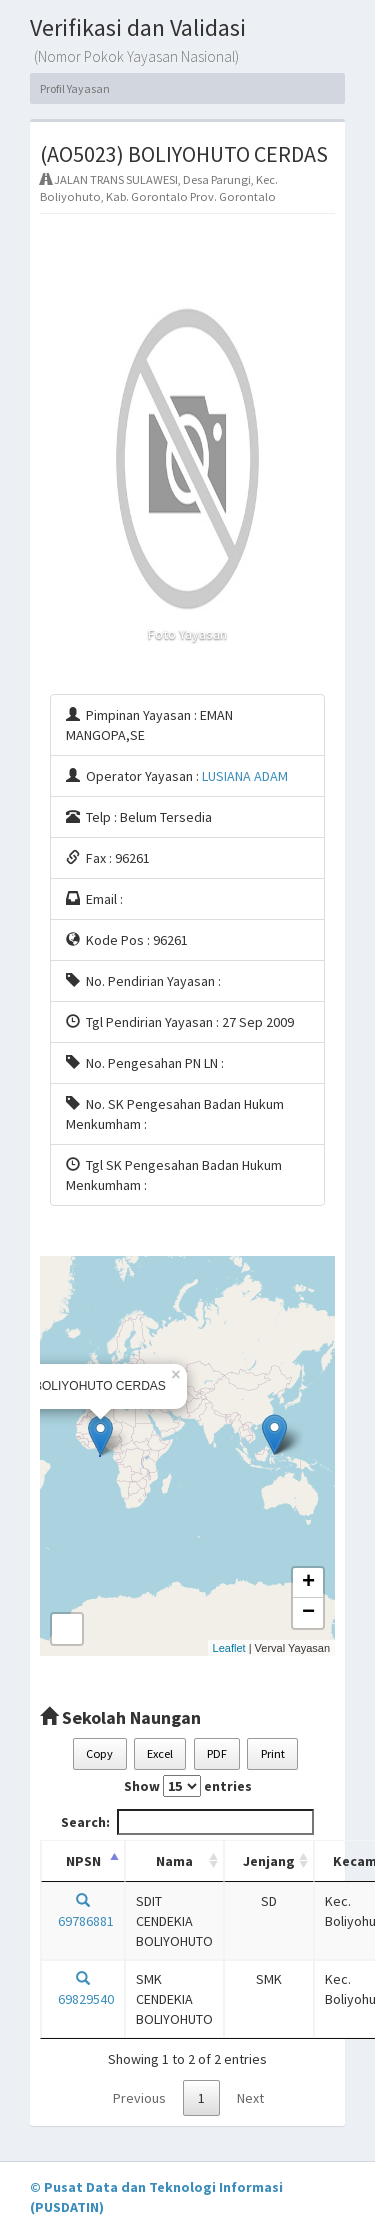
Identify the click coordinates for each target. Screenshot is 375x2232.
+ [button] (308, 1583)
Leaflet (229, 1648)
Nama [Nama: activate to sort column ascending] (174, 1861)
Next (250, 2098)
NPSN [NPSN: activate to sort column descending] (83, 1861)
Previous (139, 2098)
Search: (187, 1822)
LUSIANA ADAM (245, 776)
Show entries (188, 1786)
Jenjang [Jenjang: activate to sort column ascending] (269, 1861)
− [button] (308, 1613)
